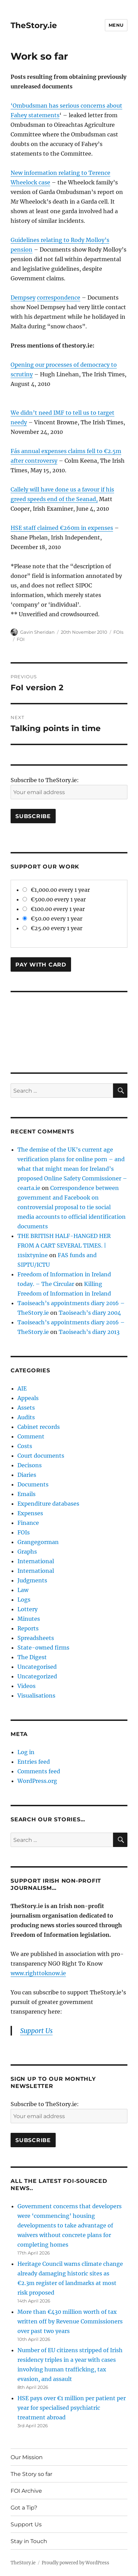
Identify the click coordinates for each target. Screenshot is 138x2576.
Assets (26, 1407)
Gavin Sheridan (37, 632)
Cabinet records (38, 1426)
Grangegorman (38, 1542)
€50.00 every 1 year (52, 918)
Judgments (32, 1580)
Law (22, 1590)
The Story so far (31, 2474)
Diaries (26, 1474)
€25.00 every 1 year (52, 928)
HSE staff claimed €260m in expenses (62, 527)
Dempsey (23, 297)
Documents (33, 1484)
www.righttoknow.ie (38, 1973)
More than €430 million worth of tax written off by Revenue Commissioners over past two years (70, 2321)
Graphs (27, 1551)
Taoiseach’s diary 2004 (90, 1312)
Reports (28, 1628)
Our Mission (27, 2457)
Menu (116, 25)
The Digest (32, 1657)
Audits (26, 1417)
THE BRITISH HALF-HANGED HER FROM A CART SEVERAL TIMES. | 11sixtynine (64, 1245)
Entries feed (33, 1761)
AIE (22, 1388)
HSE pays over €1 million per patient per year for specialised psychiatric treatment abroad (71, 2408)
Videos (26, 1685)
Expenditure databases (48, 1503)
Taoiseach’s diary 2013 (89, 1331)
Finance (28, 1522)
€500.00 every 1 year (54, 899)
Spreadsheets (35, 1638)
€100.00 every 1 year (54, 909)
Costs (24, 1446)
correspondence (58, 297)
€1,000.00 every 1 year (56, 889)
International (35, 1561)
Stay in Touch (29, 2541)
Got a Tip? (24, 2507)
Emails (26, 1494)
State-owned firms (43, 1647)
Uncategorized (37, 1676)
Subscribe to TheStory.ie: (45, 780)
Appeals (28, 1398)
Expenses (30, 1513)
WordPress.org (37, 1780)
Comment (30, 1436)
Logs (23, 1599)
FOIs (118, 632)
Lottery (27, 1609)
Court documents (40, 1455)
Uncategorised (37, 1666)
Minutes (28, 1618)
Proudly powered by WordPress (75, 2563)
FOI (21, 639)
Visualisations (36, 1695)
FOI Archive (26, 2491)
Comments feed (38, 1771)
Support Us (36, 2031)
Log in (25, 1752)
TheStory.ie (34, 25)
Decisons (29, 1465)
